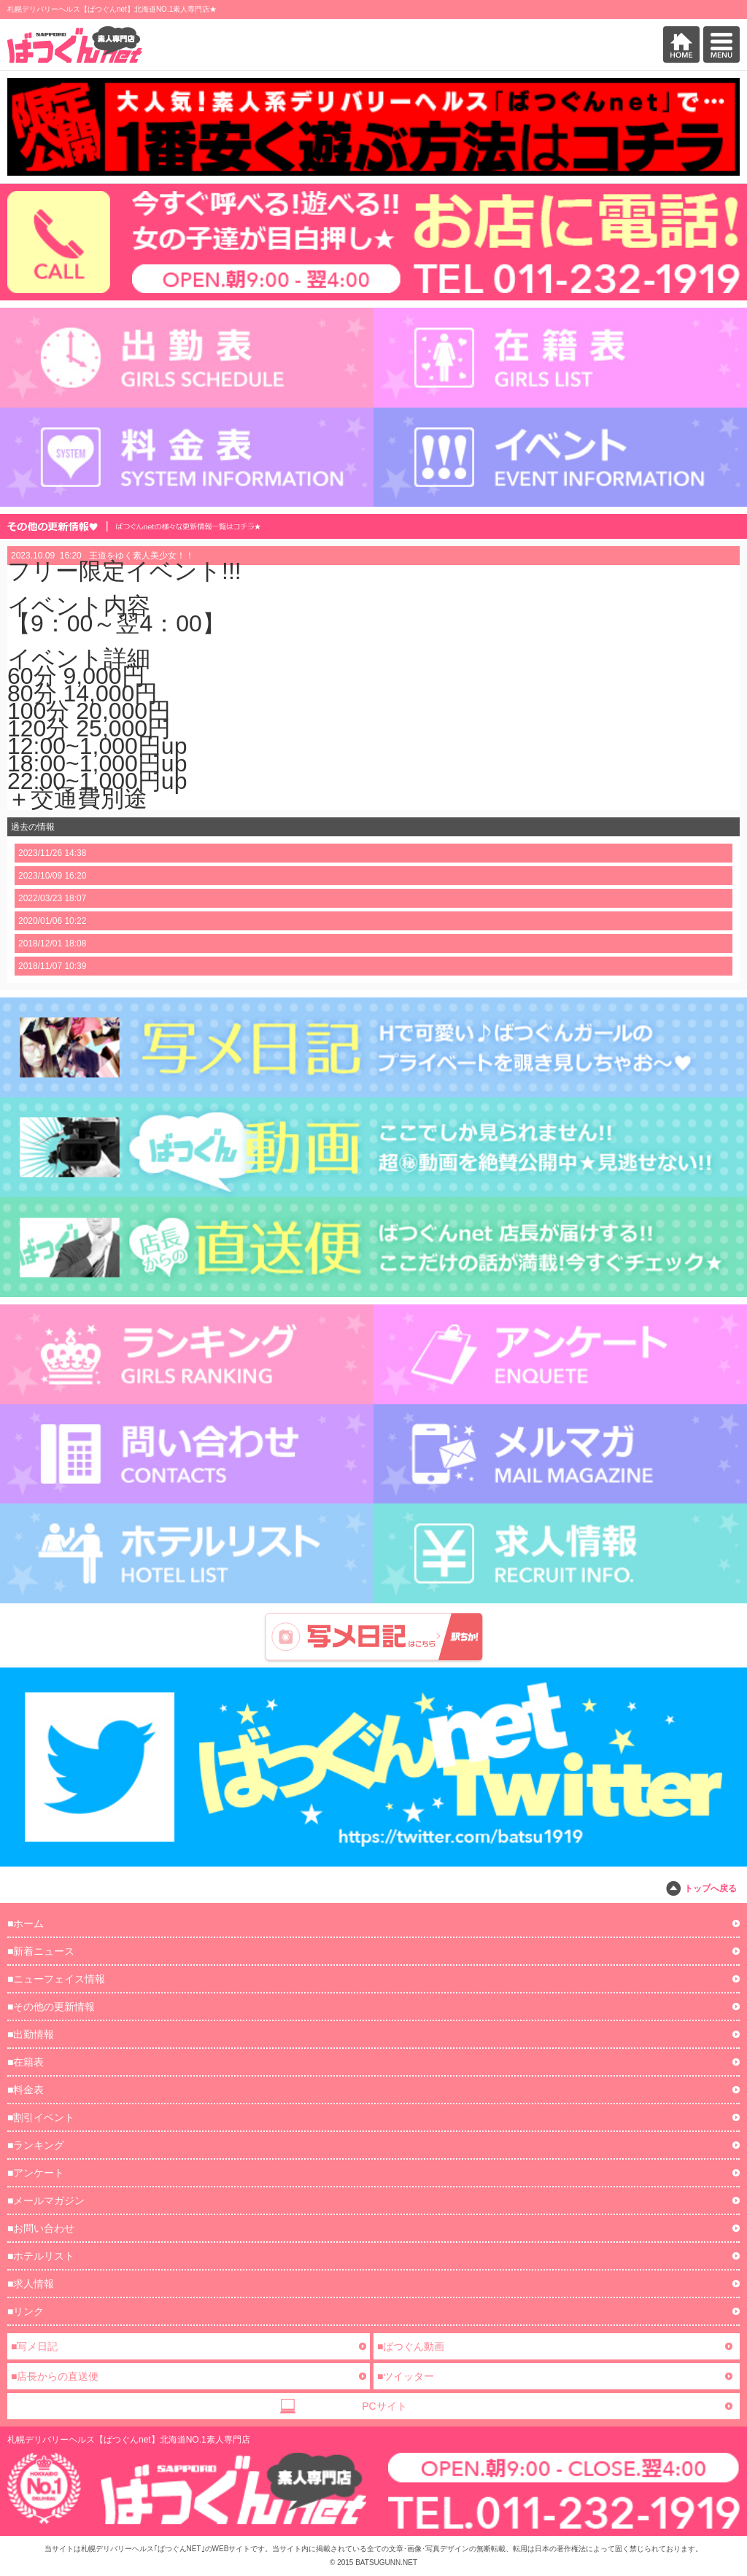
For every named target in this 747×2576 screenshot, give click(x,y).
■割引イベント (40, 2117)
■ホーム (25, 1923)
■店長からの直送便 (54, 2376)
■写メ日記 (34, 2346)
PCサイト (384, 2406)
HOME (681, 44)
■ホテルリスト (40, 2256)
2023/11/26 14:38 (52, 853)
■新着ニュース (40, 1951)
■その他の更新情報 (51, 2006)
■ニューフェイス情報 (56, 1979)
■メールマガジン (46, 2200)
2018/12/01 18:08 (52, 943)
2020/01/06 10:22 (52, 921)
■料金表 (25, 2090)
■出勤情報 (30, 2034)
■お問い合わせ (40, 2228)
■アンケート (35, 2173)
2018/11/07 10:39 (52, 966)
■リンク (25, 2311)
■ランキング (35, 2145)
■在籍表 (25, 2062)
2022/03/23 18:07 (52, 898)
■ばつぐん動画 (410, 2346)
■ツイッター (405, 2376)
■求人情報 (30, 2283)
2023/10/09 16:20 (52, 876)
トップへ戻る (710, 1888)
